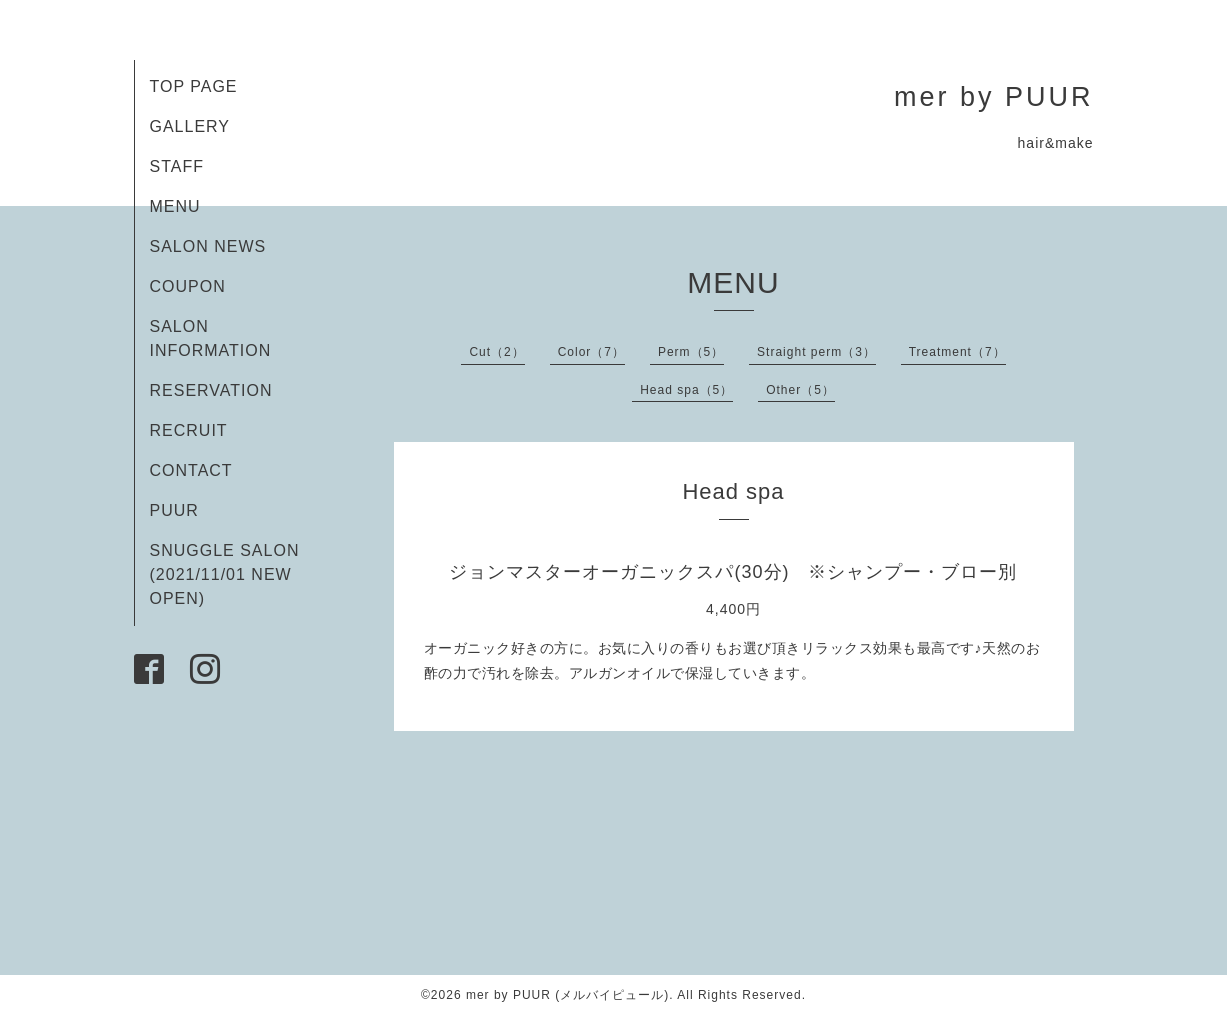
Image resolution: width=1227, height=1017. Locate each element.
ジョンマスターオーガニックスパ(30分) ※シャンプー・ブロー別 (733, 572)
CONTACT (191, 470)
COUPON (188, 286)
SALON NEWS (208, 246)
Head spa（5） (686, 390)
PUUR (174, 510)
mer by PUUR (994, 97)
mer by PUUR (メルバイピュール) (567, 995)
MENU (175, 206)
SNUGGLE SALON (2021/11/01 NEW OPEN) (225, 574)
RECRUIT (189, 430)
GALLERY (190, 126)
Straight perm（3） (816, 352)
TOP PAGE (194, 86)
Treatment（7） (957, 352)
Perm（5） (691, 352)
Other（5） (800, 390)
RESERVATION (211, 390)
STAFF (177, 166)
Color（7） (591, 352)
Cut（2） (496, 352)
